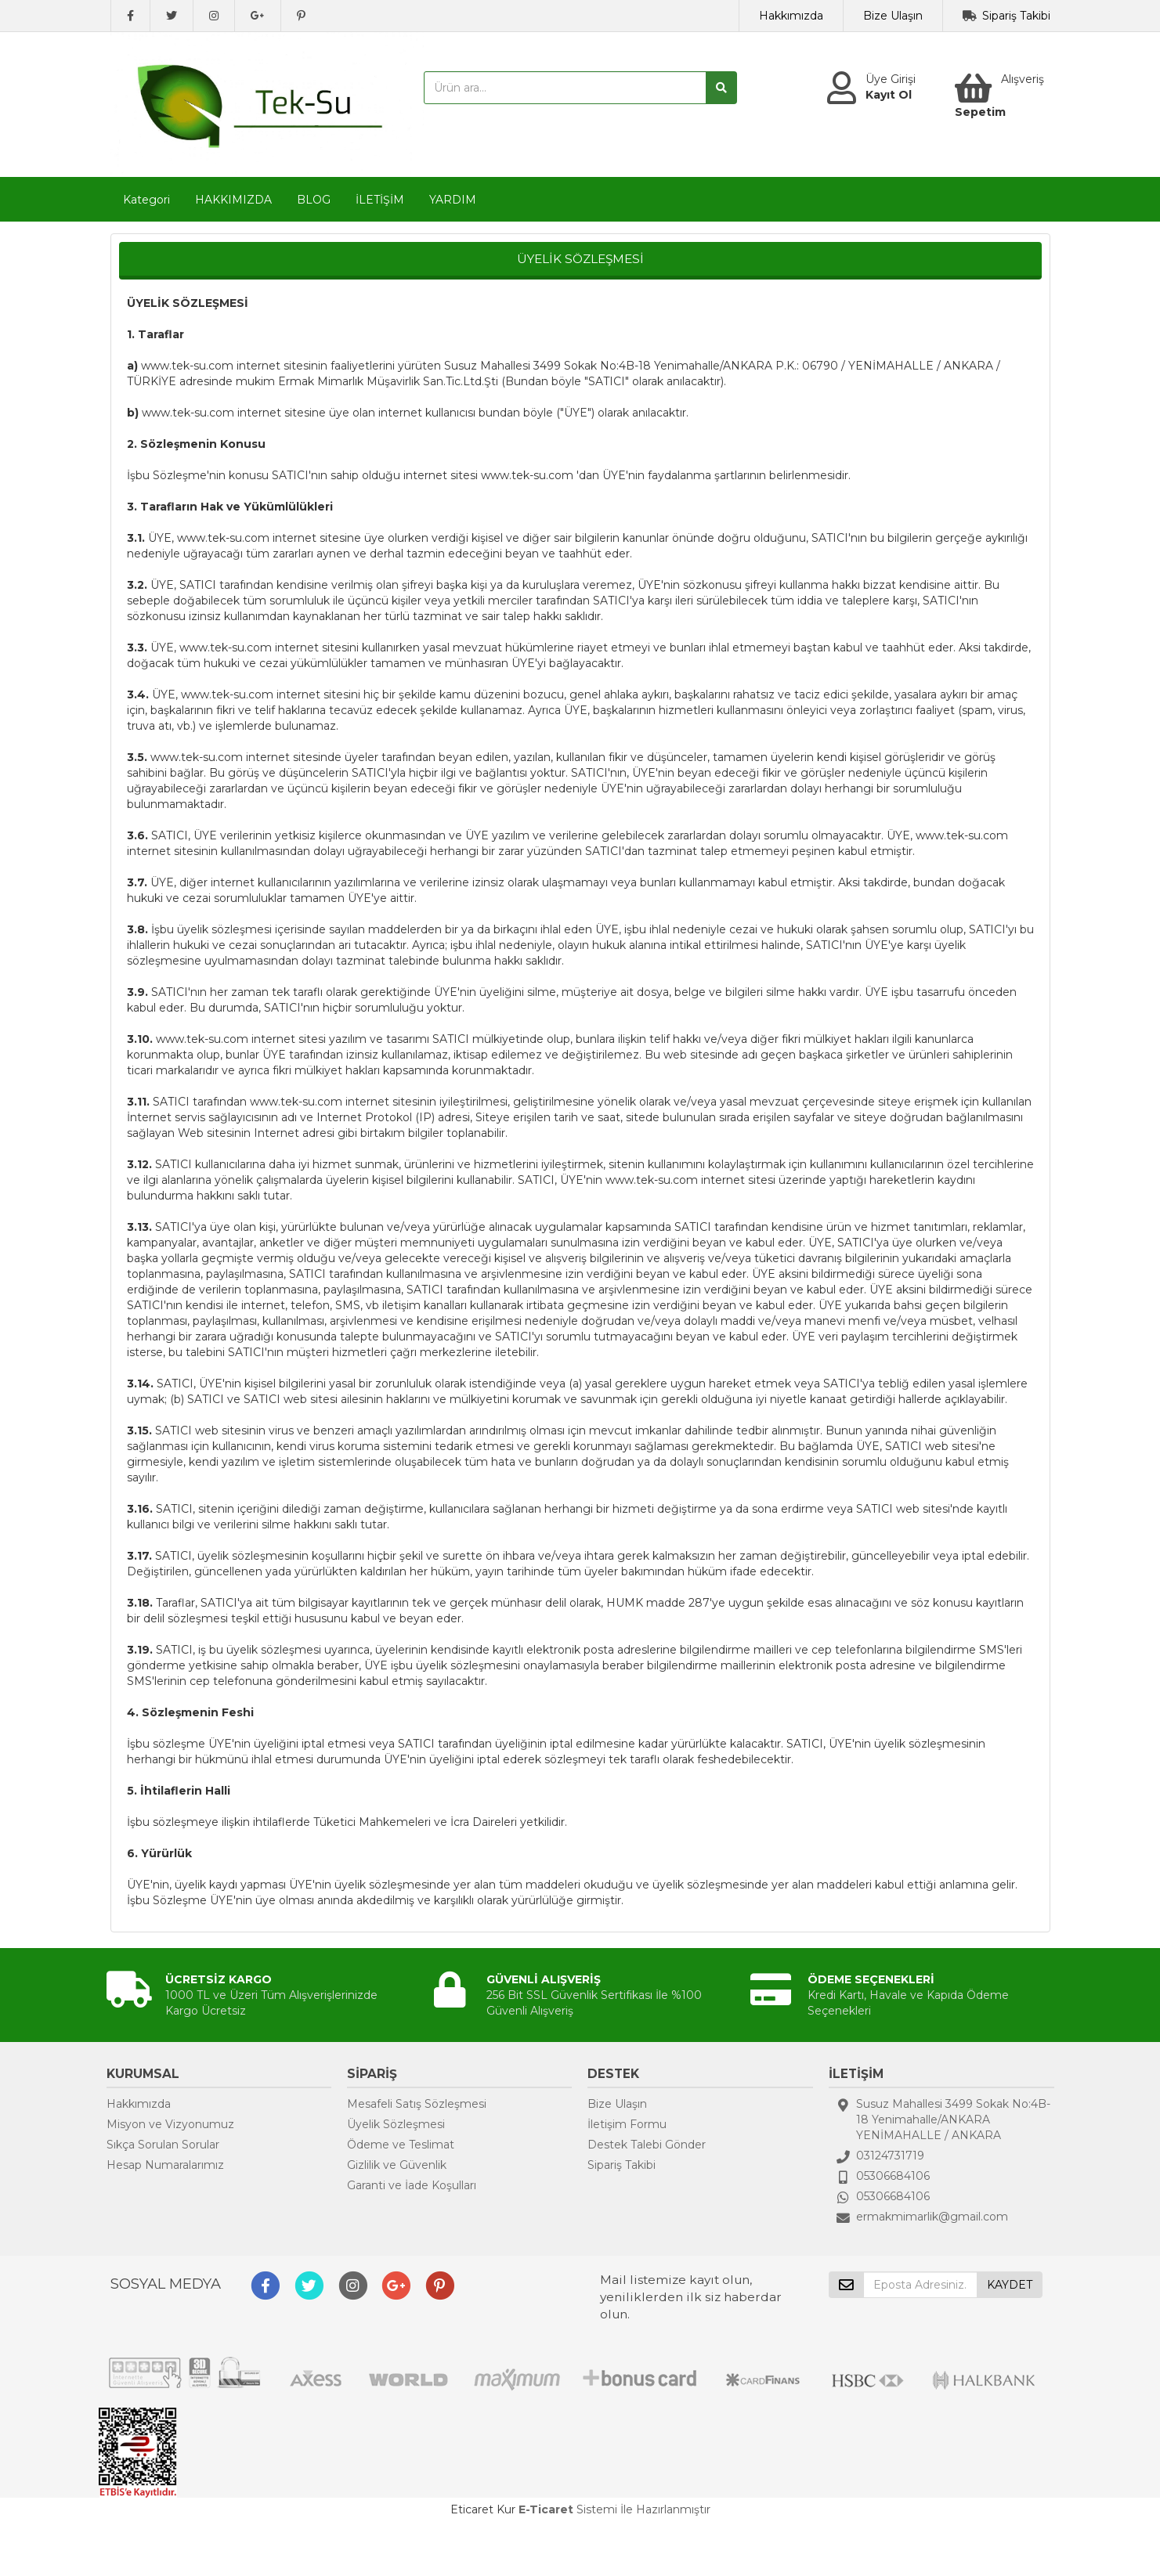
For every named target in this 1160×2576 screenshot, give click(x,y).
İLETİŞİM (380, 200)
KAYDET (1009, 2285)
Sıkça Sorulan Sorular (163, 2145)
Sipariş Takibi (1016, 16)
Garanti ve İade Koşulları (411, 2185)
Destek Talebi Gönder (646, 2145)
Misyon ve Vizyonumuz (170, 2124)
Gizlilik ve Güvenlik (396, 2165)
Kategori (146, 200)
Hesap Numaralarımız (165, 2165)
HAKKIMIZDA (233, 200)
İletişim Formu (627, 2124)
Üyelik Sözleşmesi (396, 2124)
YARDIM (452, 200)
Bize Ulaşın (893, 16)
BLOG (314, 200)
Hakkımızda (791, 16)
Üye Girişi (890, 79)
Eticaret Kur (482, 2509)
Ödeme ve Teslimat (400, 2145)
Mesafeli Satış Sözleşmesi (416, 2104)
